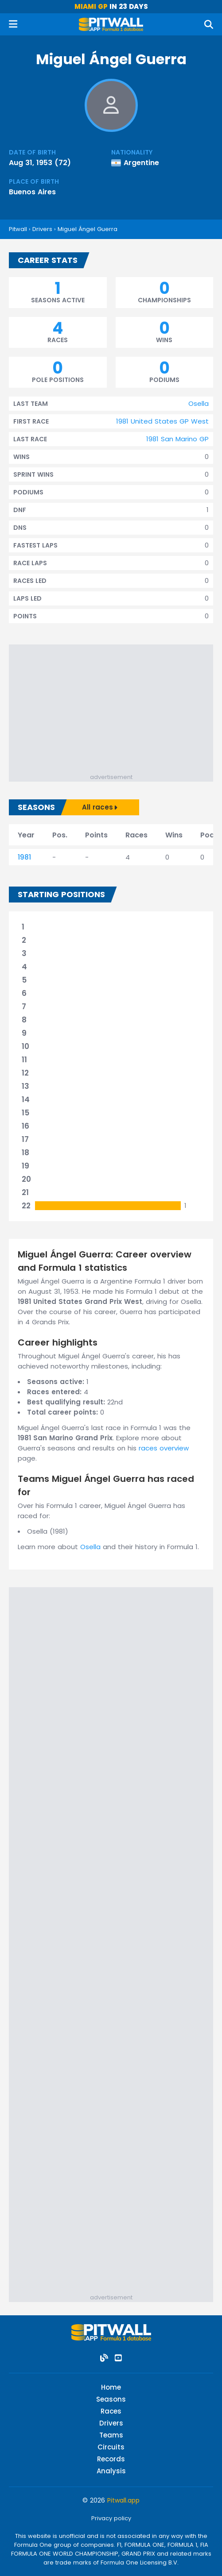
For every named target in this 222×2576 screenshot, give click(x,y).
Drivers (42, 229)
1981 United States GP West (162, 421)
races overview (164, 1448)
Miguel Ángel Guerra (87, 229)
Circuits (111, 2447)
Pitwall (18, 229)
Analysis (111, 2471)
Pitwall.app (123, 2500)
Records (111, 2459)
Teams (111, 2435)
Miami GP (91, 6)
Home (111, 2387)
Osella (198, 403)
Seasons (111, 2399)
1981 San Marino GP (177, 438)
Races (111, 2411)
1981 (24, 857)
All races (99, 807)
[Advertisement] (115, 711)
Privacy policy (111, 2518)
